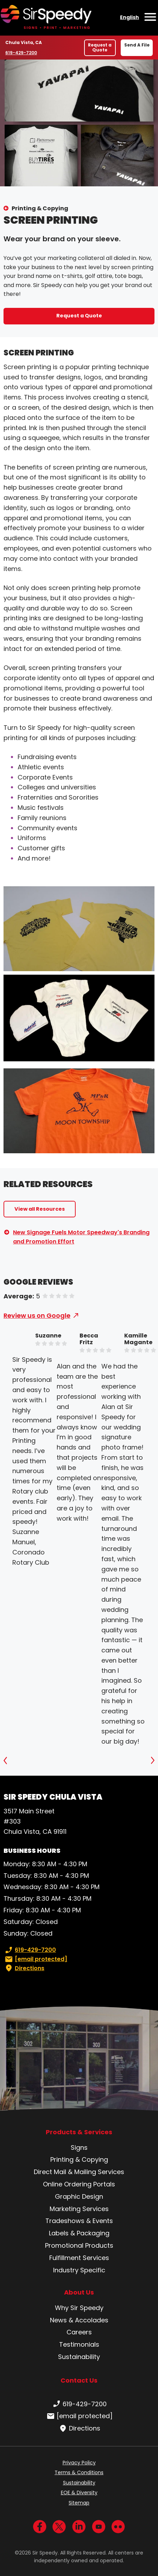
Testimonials (79, 2344)
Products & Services (79, 2132)
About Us (79, 2292)
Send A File (137, 45)
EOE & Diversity (79, 2492)
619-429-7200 (21, 52)
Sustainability (79, 2356)
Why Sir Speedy (79, 2307)
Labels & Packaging (79, 2233)
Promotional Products (79, 2245)
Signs (79, 2147)
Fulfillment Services (79, 2257)
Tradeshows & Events (79, 2220)
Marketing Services (79, 2208)
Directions (24, 1968)
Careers (79, 2332)
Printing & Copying (40, 208)
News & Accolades (79, 2320)
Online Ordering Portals (79, 2184)
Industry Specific (79, 2270)
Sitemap (79, 2502)
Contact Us (79, 2380)
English (129, 17)
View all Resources (39, 1208)
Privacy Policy (79, 2462)
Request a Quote (100, 47)
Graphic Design (79, 2196)
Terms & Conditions (79, 2472)
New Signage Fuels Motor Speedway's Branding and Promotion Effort (81, 1237)
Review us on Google (37, 1315)
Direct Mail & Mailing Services (79, 2171)
